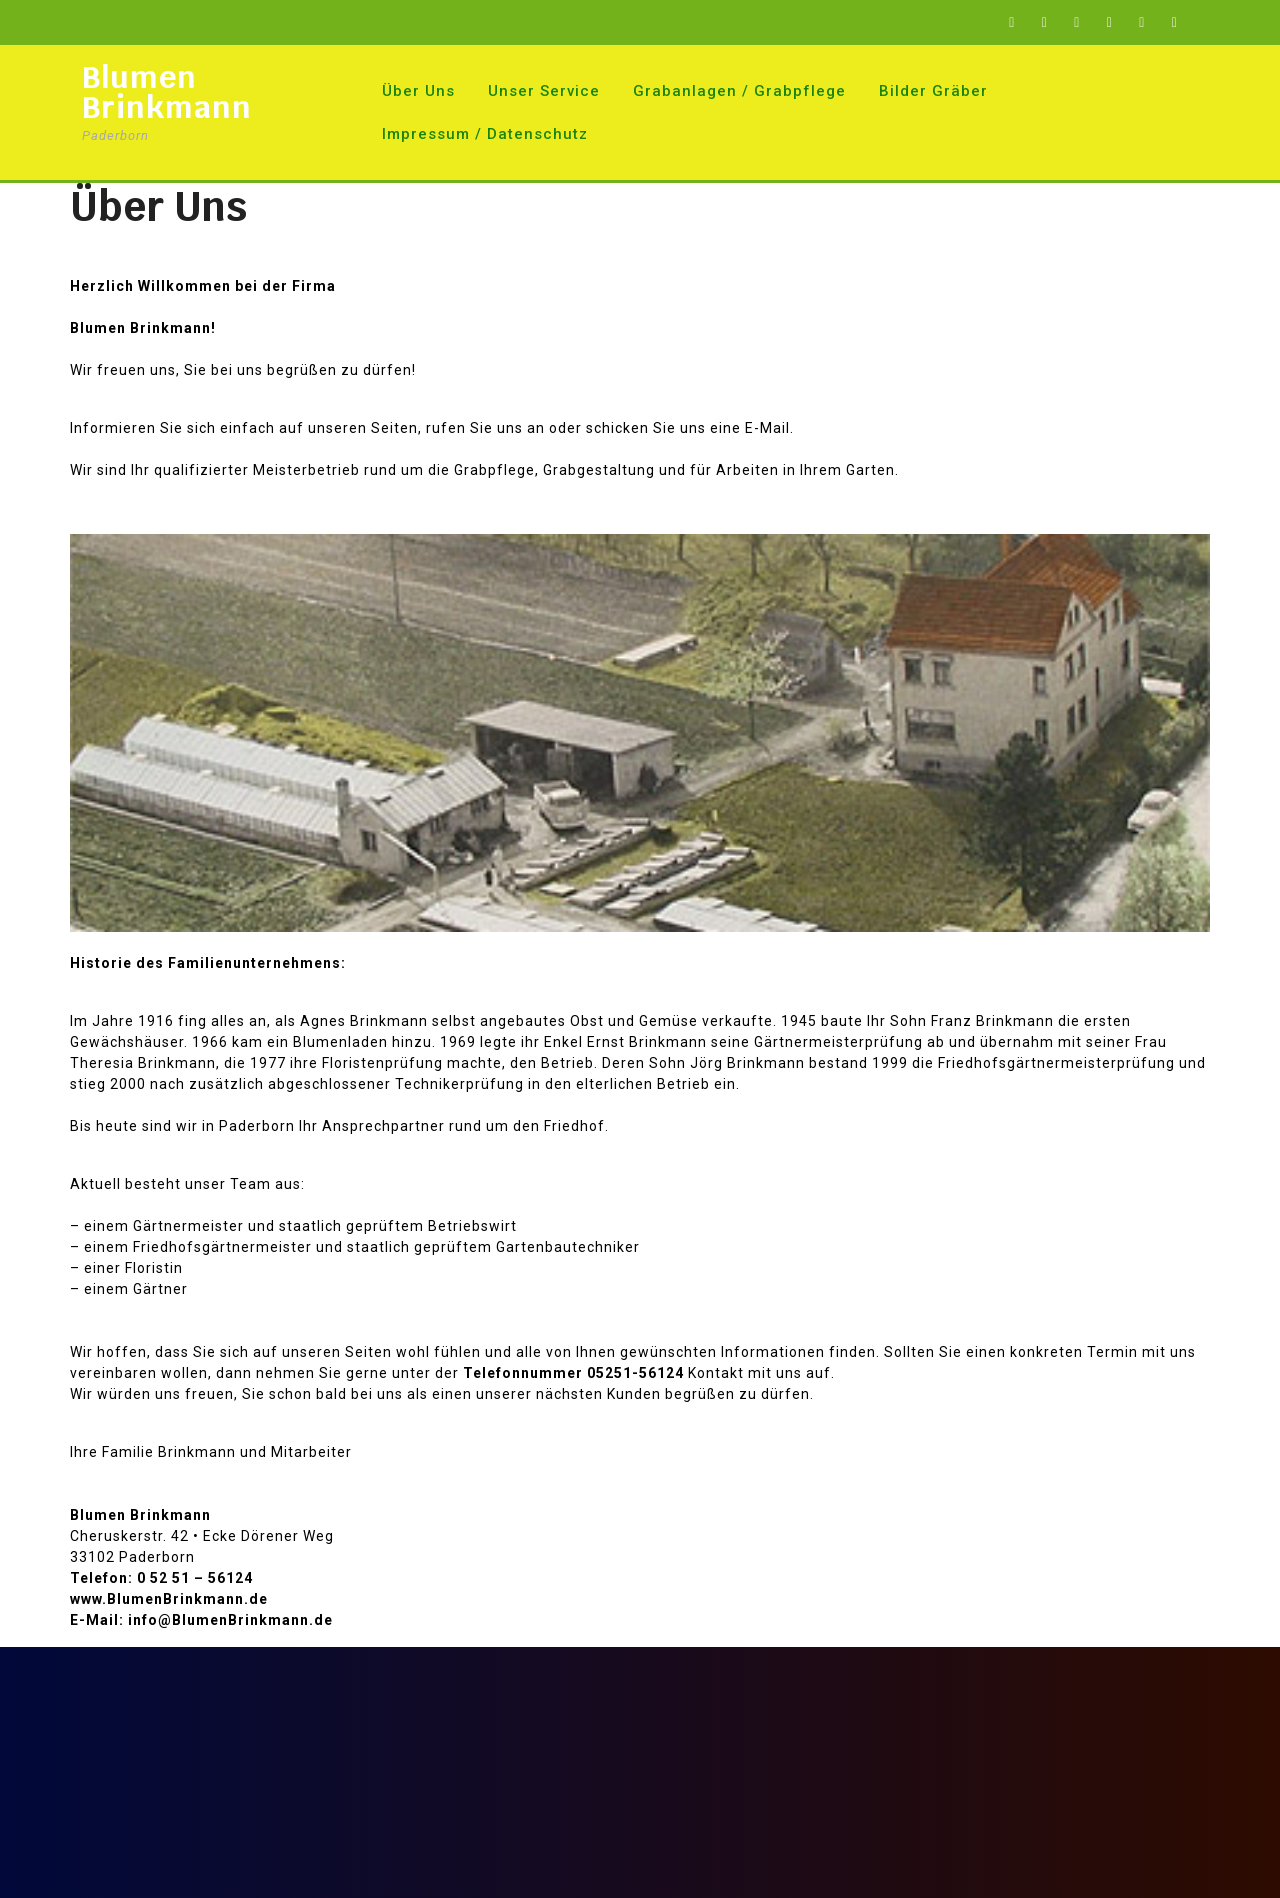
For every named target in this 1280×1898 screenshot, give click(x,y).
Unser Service (544, 91)
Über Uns (418, 91)
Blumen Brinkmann (167, 92)
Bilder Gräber (933, 91)
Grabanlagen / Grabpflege (739, 91)
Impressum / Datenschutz (485, 134)
